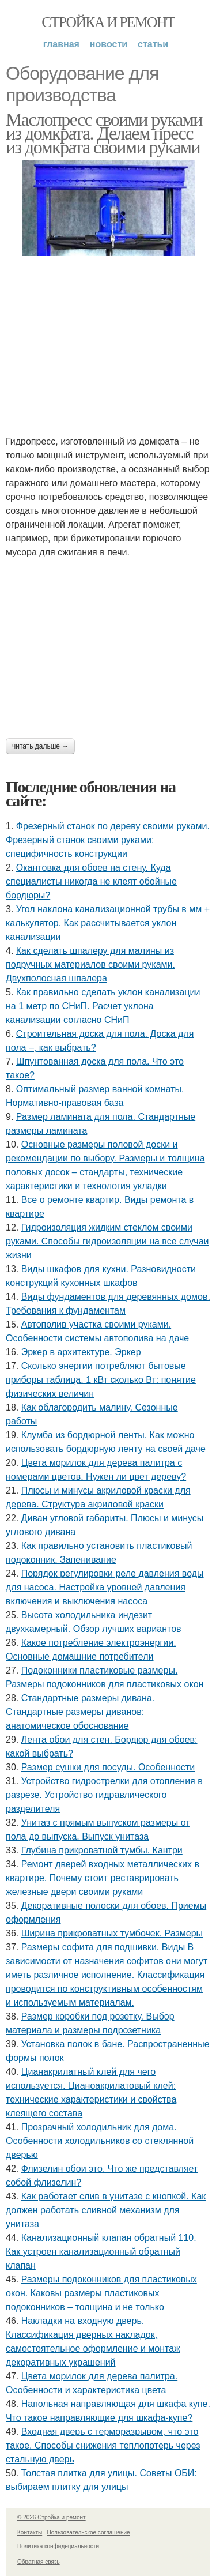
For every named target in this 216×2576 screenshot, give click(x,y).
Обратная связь (38, 2562)
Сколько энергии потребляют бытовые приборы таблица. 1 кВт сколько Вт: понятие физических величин (101, 1379)
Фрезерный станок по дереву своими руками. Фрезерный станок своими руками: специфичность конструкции (108, 840)
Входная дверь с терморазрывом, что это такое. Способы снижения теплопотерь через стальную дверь (103, 2445)
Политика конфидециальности (58, 2546)
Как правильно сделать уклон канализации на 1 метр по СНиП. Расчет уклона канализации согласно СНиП (103, 1006)
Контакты (29, 2532)
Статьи (153, 44)
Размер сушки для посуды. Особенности (108, 1767)
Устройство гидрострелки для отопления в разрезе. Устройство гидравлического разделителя (104, 1795)
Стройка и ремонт (108, 22)
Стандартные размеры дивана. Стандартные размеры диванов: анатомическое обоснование (80, 1712)
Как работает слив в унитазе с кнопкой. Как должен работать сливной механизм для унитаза (106, 2210)
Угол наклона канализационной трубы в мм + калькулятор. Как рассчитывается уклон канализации (108, 923)
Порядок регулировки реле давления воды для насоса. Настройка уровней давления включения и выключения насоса (105, 1587)
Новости (108, 44)
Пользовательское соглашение (88, 2532)
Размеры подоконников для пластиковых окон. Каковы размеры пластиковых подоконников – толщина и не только (101, 2293)
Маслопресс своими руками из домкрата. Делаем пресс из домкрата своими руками (104, 133)
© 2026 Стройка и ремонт (51, 2517)
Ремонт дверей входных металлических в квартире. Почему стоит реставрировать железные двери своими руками (102, 1878)
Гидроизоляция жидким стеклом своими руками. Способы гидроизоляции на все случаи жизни (107, 1241)
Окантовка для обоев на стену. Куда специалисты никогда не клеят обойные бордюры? (91, 881)
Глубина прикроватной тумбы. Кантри (102, 1850)
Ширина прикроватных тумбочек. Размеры (112, 1933)
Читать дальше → (40, 746)
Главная (61, 44)
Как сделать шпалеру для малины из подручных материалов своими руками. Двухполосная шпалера (90, 964)
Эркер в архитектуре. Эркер (81, 1352)
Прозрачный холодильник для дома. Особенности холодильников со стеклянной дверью (100, 2141)
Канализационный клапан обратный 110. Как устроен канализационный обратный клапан (101, 2251)
